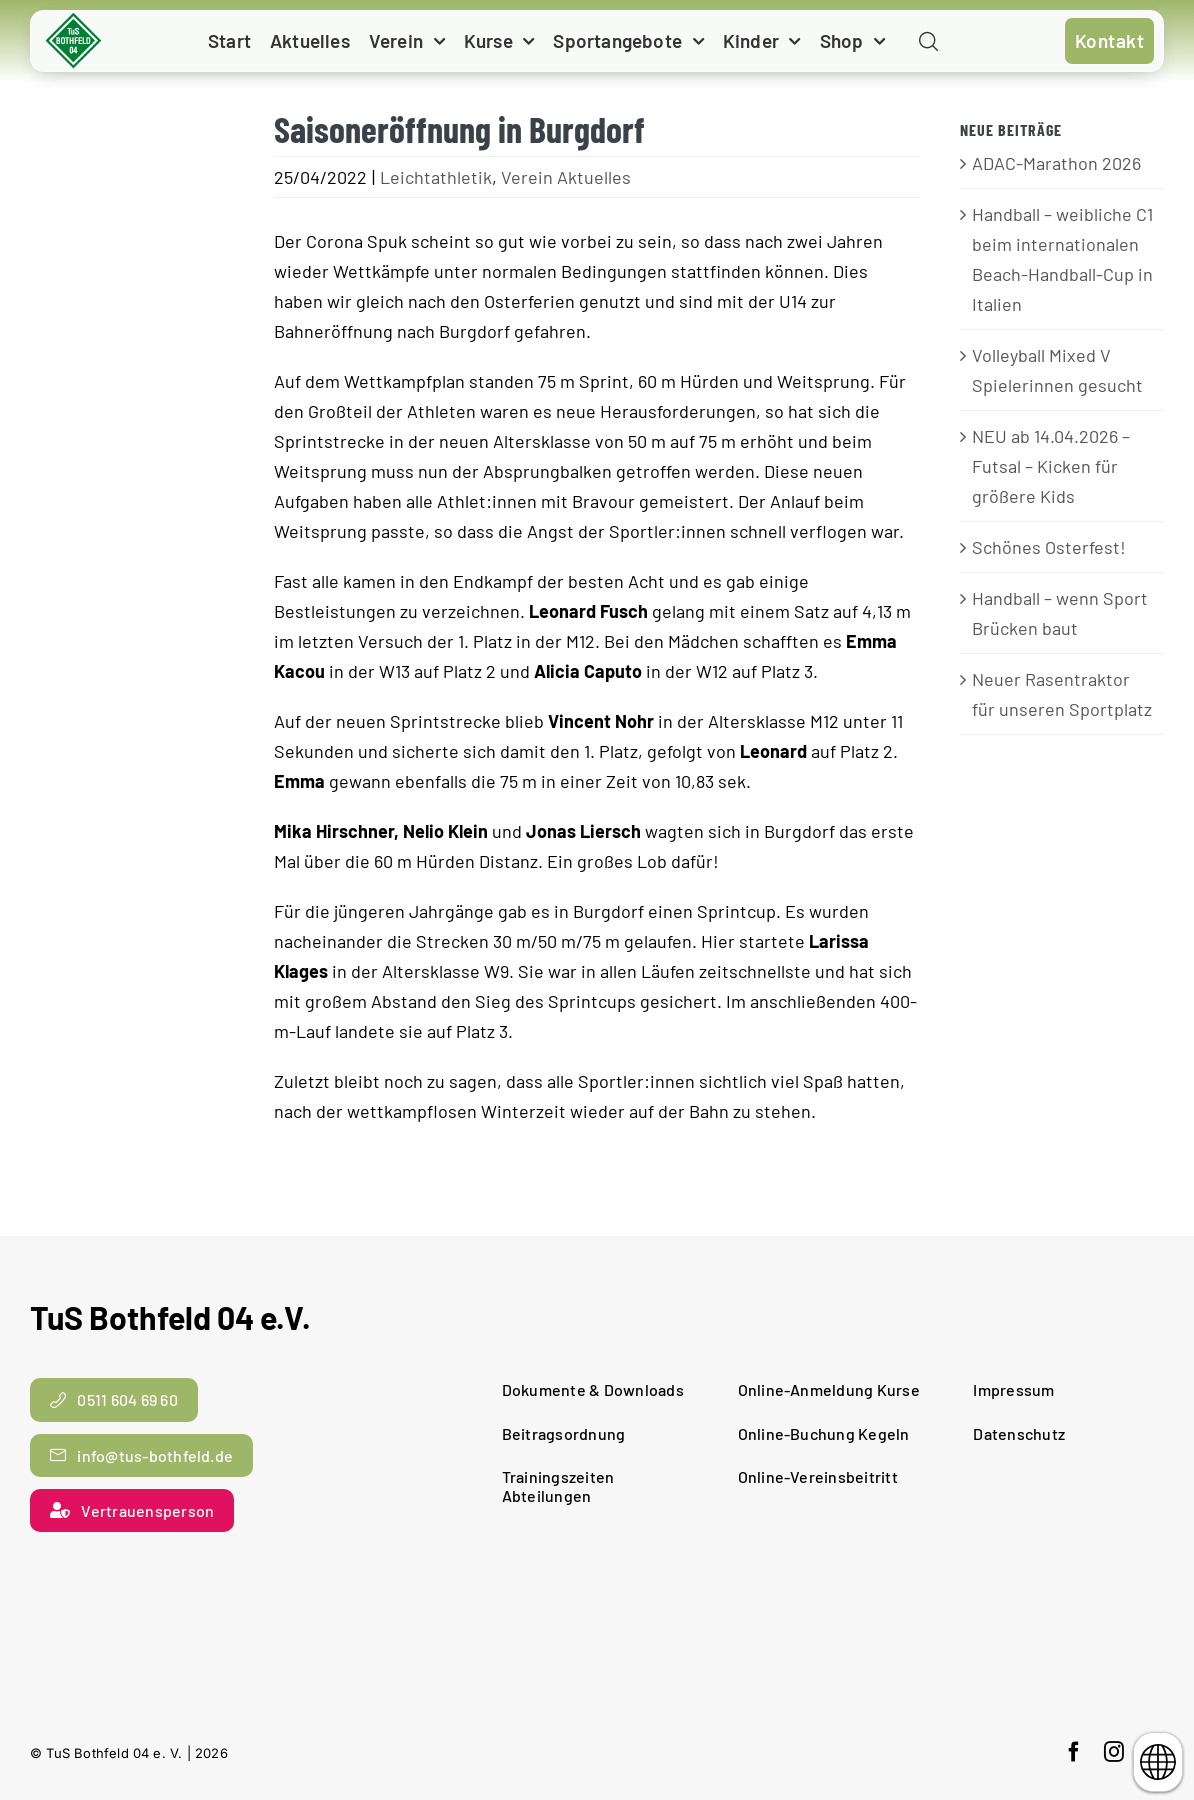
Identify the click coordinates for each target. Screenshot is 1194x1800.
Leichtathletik (436, 177)
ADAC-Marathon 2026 (1056, 163)
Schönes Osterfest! (1049, 547)
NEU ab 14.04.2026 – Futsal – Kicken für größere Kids (1051, 466)
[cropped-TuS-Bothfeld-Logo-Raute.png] (74, 20)
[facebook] (1074, 1752)
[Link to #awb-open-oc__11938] (928, 42)
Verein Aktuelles (566, 177)
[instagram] (1114, 1752)
